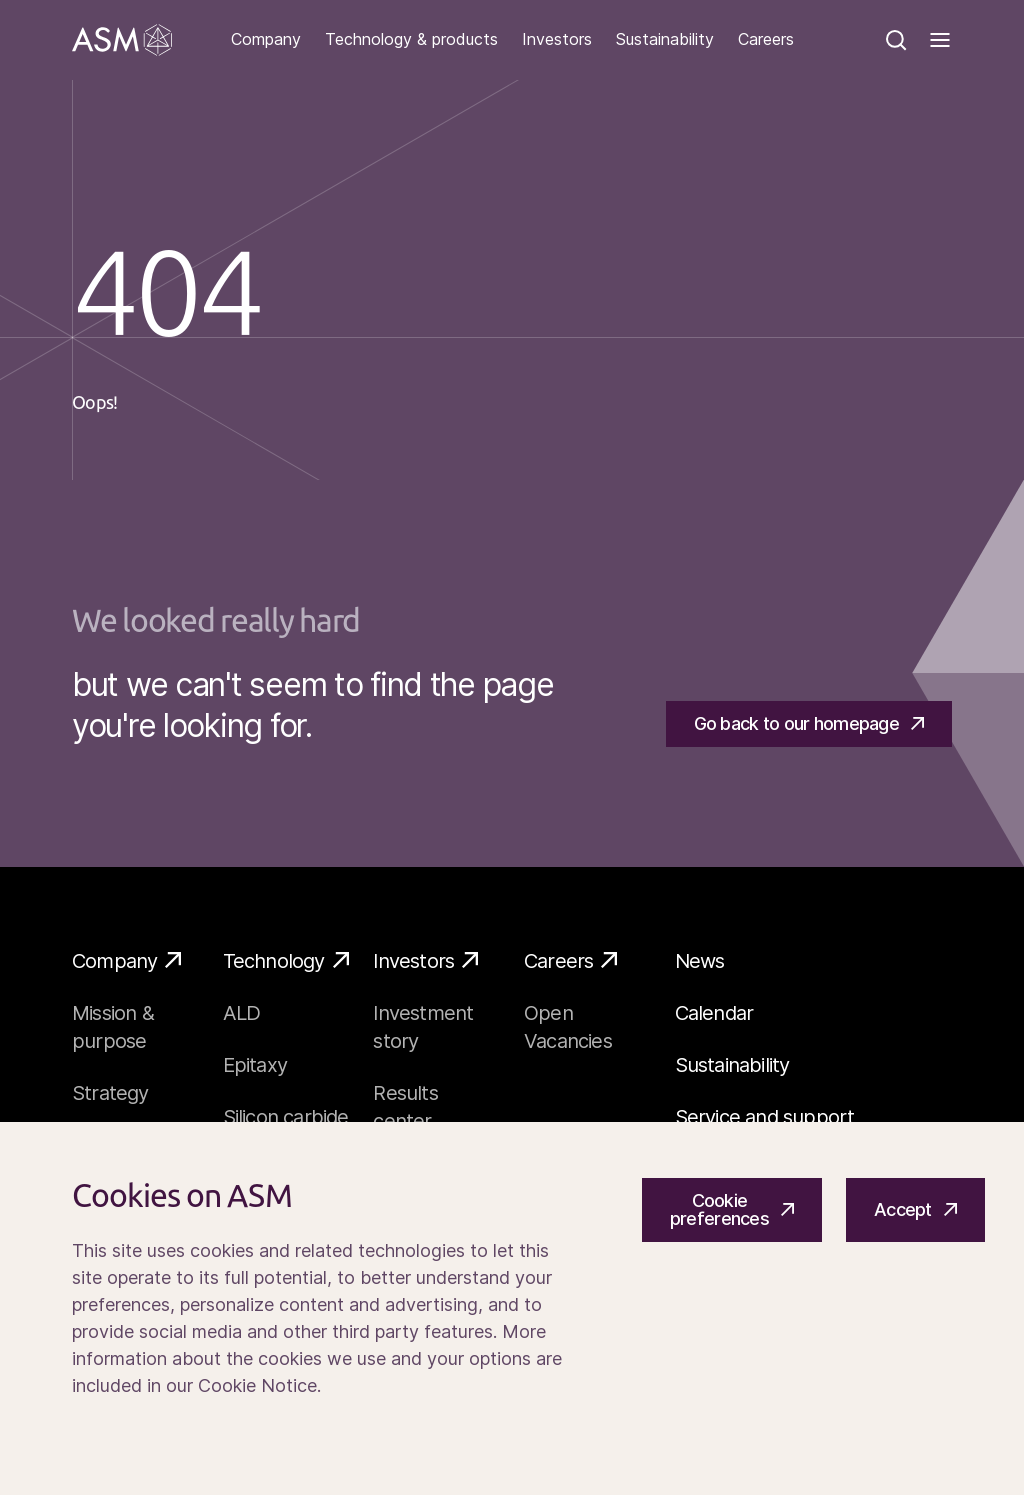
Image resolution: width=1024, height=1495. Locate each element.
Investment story (423, 1027)
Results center (405, 1107)
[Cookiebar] (512, 1308)
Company (266, 39)
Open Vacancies (568, 1027)
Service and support (765, 1117)
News (700, 961)
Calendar (714, 1013)
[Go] (122, 40)
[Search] (896, 40)
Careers (766, 39)
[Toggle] (940, 40)
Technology (286, 960)
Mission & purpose (113, 1027)
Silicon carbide (286, 1117)
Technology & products (411, 39)
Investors (557, 39)
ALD (242, 1013)
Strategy (110, 1093)
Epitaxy (255, 1065)
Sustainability (665, 39)
